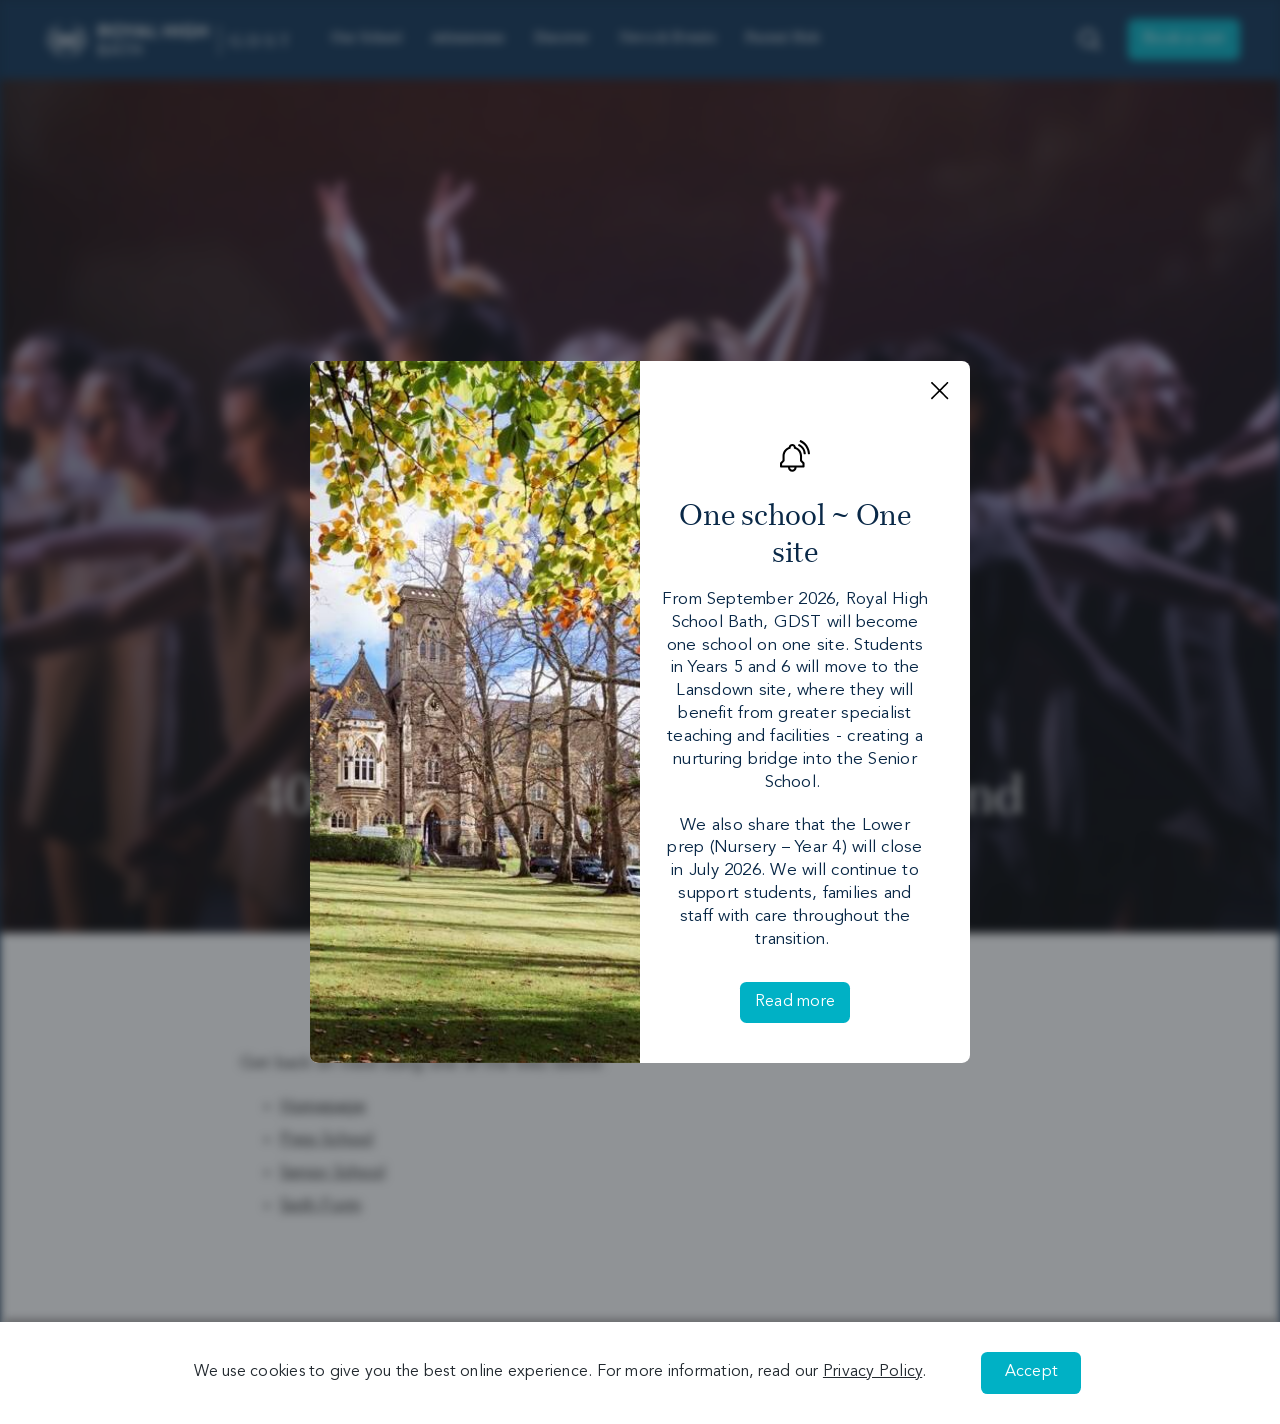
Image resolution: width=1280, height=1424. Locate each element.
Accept (1031, 1372)
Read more (795, 1002)
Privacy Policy (872, 1372)
